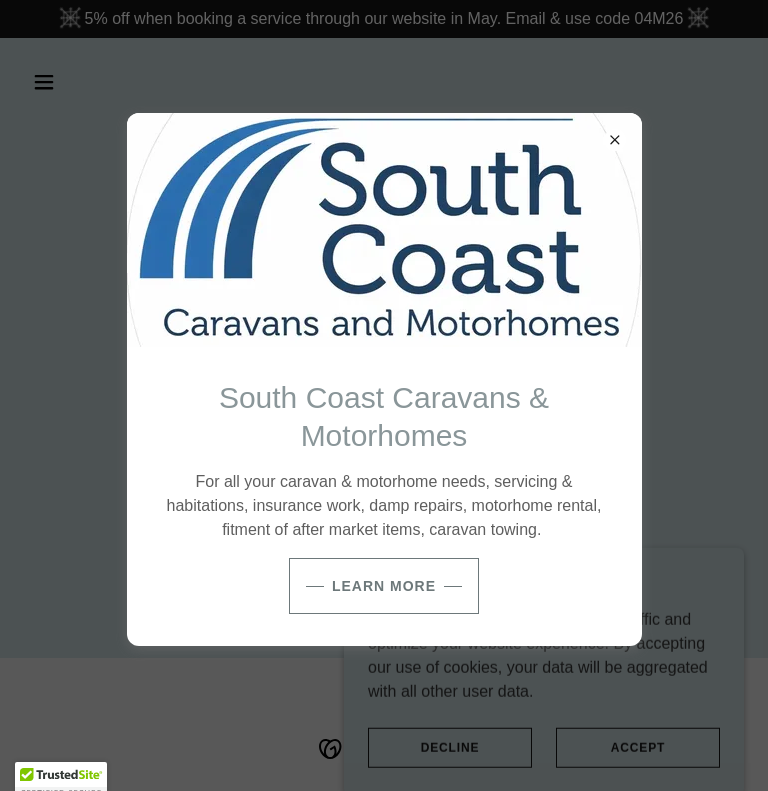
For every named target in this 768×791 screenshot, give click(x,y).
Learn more (384, 586)
